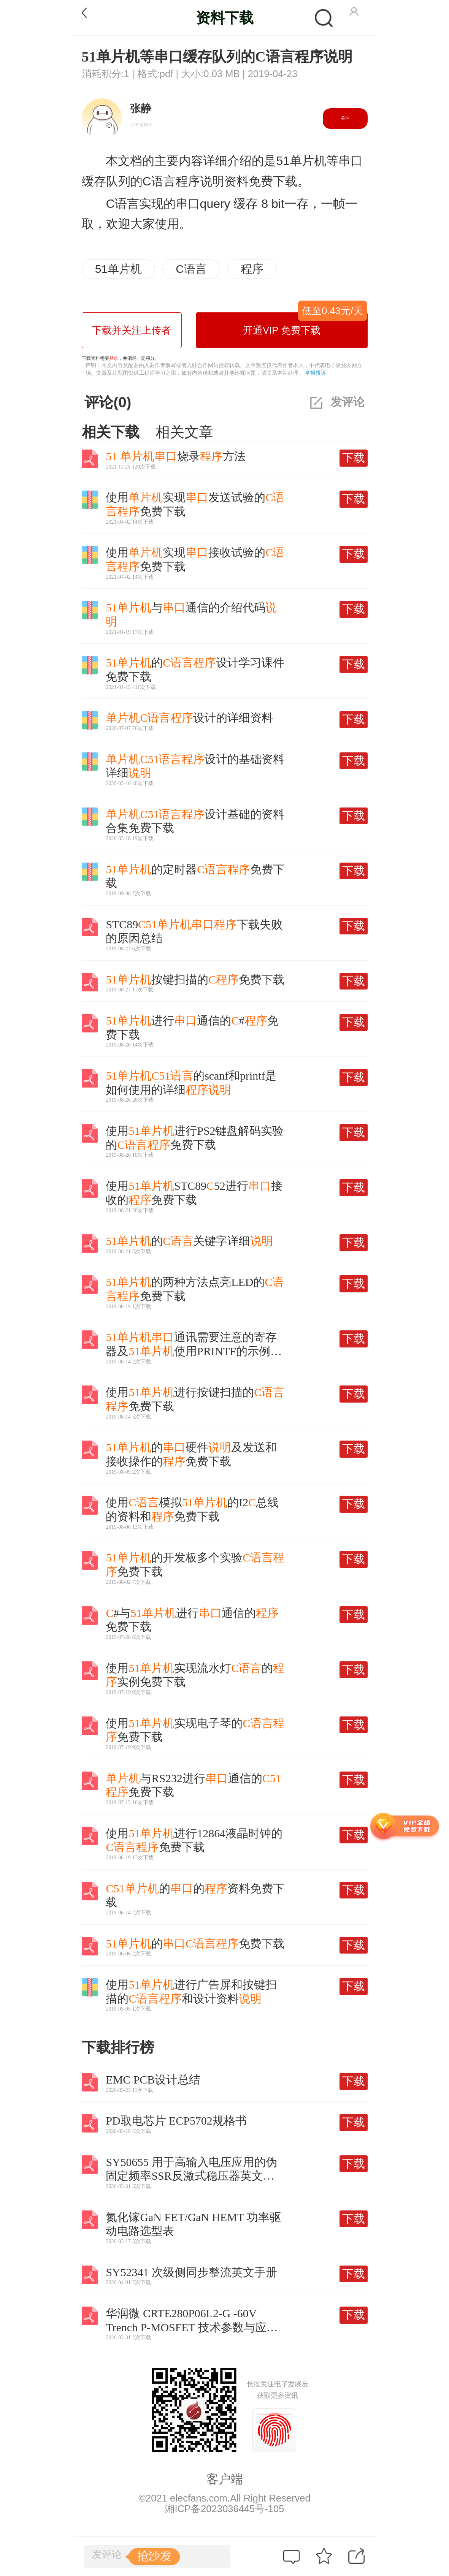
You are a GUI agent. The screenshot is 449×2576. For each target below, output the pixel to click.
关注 (345, 118)
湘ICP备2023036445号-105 (224, 2508)
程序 (252, 269)
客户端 (224, 2479)
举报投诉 (315, 373)
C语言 (191, 269)
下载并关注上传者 (131, 330)
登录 (113, 358)
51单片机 (118, 269)
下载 (353, 457)
